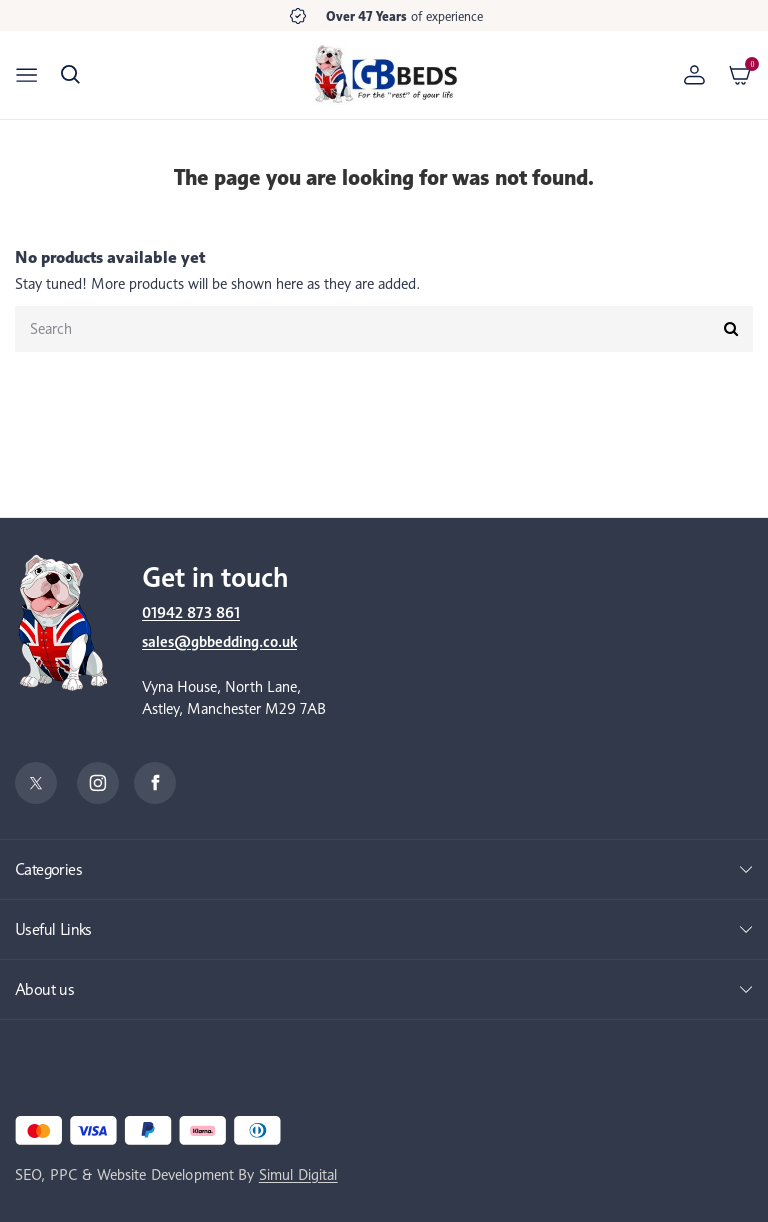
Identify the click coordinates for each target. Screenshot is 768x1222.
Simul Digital (298, 1175)
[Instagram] (98, 783)
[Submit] (731, 329)
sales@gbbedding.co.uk (219, 642)
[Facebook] (155, 783)
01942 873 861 (191, 613)
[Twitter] (36, 783)
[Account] (694, 75)
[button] (70, 74)
